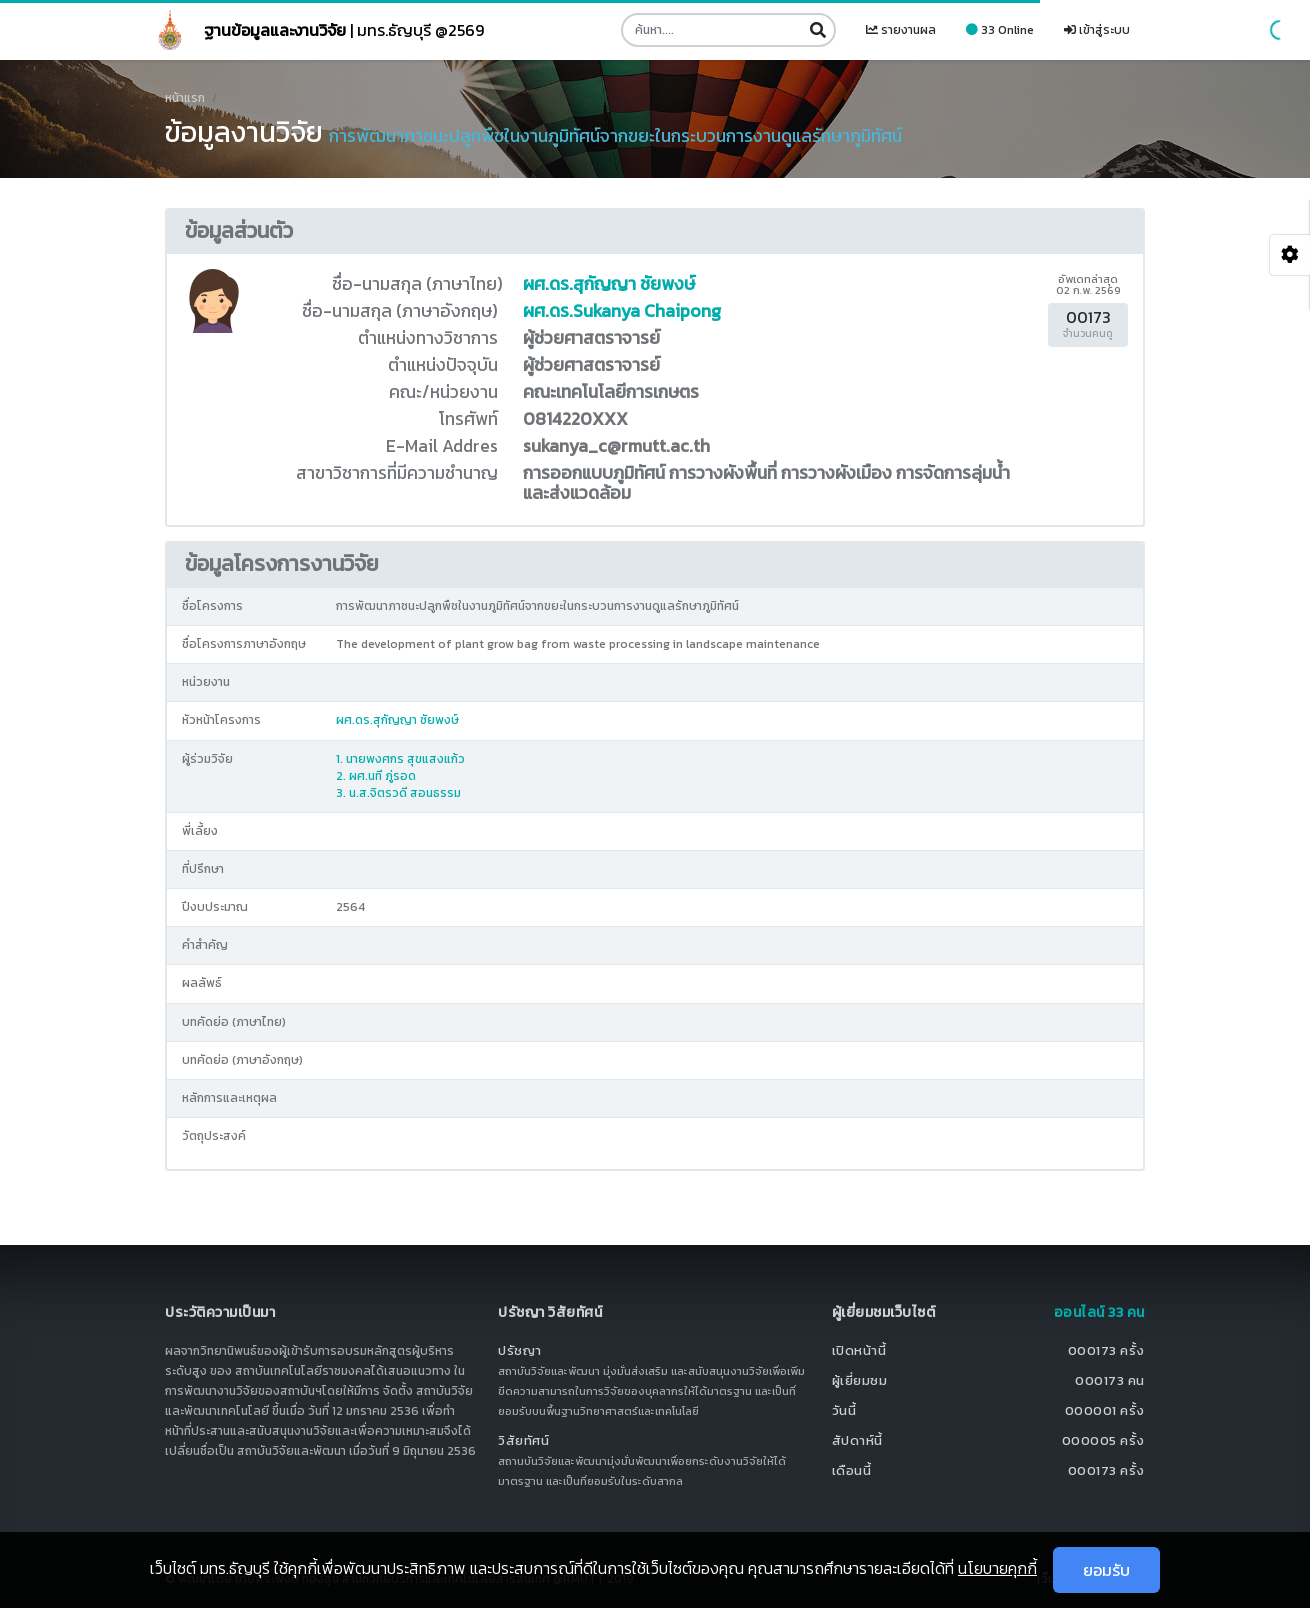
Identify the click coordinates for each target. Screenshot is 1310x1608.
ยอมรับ (1106, 1570)
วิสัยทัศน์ (523, 1440)
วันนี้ (844, 1410)
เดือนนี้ (852, 1470)
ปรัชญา (520, 1350)
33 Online (1000, 30)
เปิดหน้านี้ (859, 1350)
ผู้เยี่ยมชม (860, 1380)
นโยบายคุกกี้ (997, 1568)
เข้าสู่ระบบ (1097, 30)
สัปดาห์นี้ (857, 1440)
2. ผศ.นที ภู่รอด (376, 776)
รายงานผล (901, 30)
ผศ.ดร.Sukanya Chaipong (622, 311)
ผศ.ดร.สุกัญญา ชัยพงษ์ (609, 284)
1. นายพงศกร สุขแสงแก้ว (400, 759)
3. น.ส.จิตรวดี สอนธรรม (398, 793)
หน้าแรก (185, 98)
